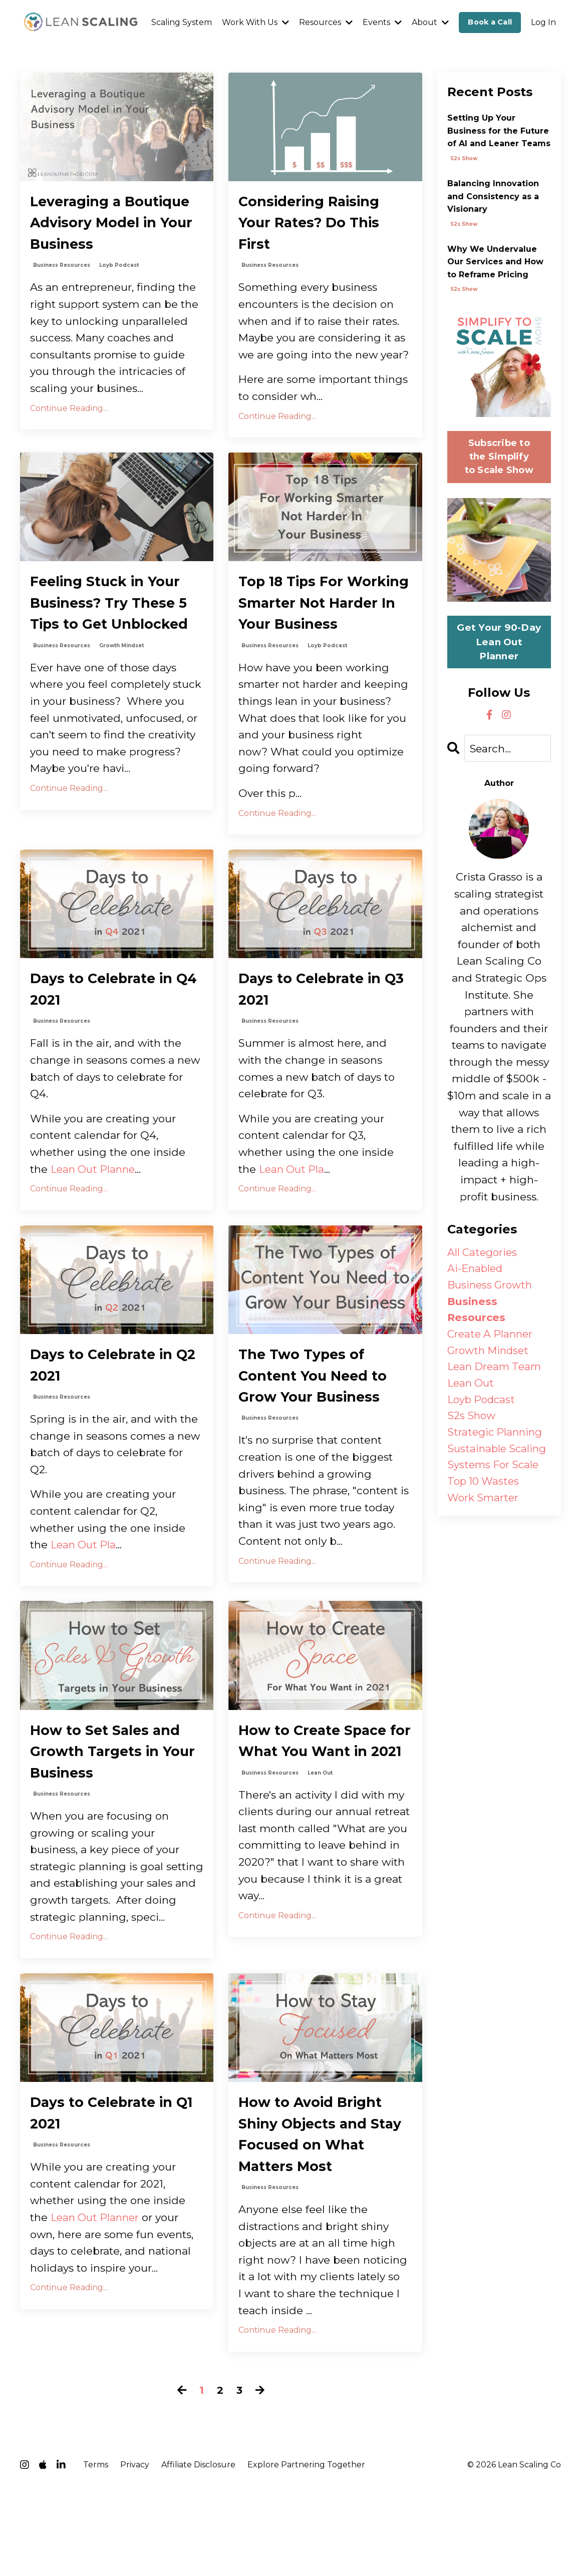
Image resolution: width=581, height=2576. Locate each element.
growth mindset (121, 702)
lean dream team (496, 1371)
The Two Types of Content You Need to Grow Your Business (319, 1442)
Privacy (134, 2551)
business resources (61, 297)
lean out (320, 1870)
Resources (326, 22)
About (430, 22)
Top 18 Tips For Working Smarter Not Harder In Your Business (322, 643)
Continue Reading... (69, 440)
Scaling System (181, 22)
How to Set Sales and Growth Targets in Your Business (112, 1823)
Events (382, 22)
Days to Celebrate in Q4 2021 (108, 1049)
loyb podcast (119, 297)
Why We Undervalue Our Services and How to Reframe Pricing (495, 261)
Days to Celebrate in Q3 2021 (316, 1049)
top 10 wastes (484, 1488)
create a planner (491, 1337)
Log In (543, 22)
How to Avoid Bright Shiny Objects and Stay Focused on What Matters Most (318, 2216)
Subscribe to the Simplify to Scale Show (499, 457)
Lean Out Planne (95, 1231)
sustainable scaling (498, 1455)
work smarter (483, 1505)
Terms (95, 2551)
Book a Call (490, 22)
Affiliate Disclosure (198, 2551)
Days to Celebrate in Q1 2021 (108, 2192)
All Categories (483, 1253)
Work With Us (255, 22)
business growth (491, 1286)
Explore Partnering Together (306, 2551)
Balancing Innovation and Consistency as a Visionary (493, 196)
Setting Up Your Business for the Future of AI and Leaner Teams (498, 130)
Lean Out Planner (97, 2299)
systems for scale (494, 1472)
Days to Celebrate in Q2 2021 (108, 1430)
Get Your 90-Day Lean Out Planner (499, 642)
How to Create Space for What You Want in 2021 (323, 1823)
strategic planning (496, 1438)
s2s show (463, 158)
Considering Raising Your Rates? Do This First (317, 227)
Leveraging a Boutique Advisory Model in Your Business (103, 239)
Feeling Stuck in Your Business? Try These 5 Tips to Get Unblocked (114, 643)
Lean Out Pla (293, 1231)
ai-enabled (476, 1270)
